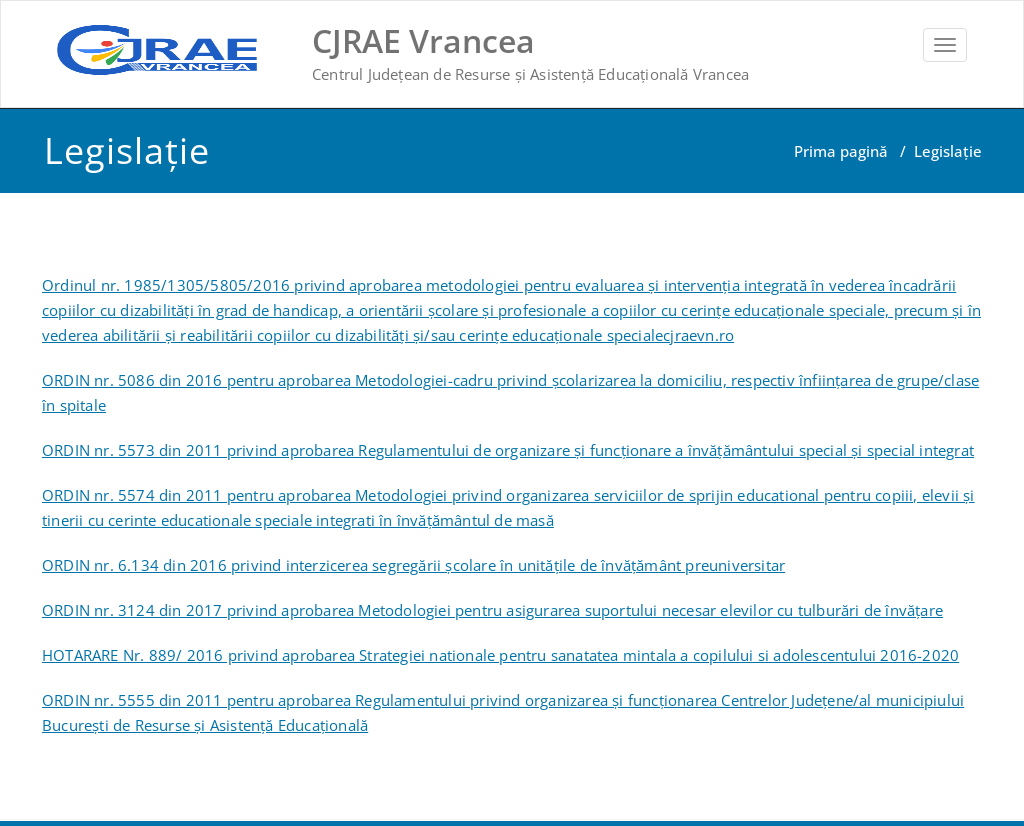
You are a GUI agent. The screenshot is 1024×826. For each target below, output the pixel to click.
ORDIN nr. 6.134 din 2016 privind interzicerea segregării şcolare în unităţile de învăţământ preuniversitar (413, 565)
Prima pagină (841, 151)
